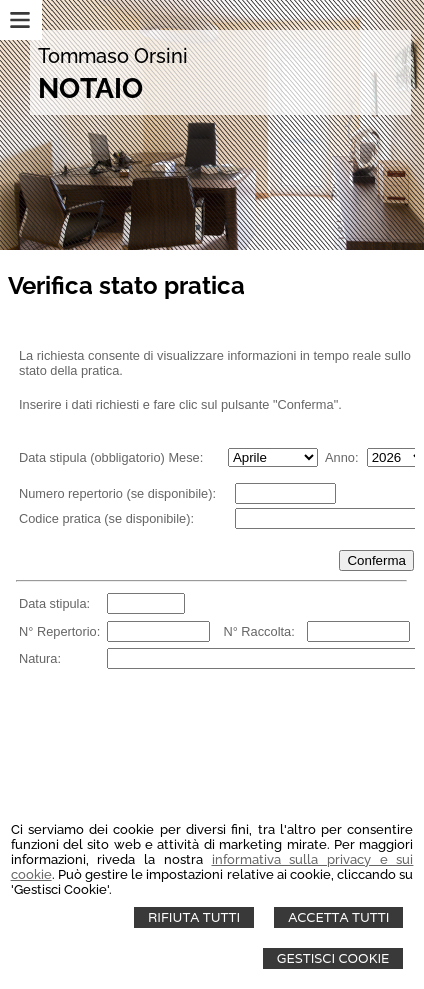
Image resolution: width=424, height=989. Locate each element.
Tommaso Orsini (113, 56)
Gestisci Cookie (333, 958)
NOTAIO (90, 88)
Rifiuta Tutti (194, 917)
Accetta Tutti (338, 917)
